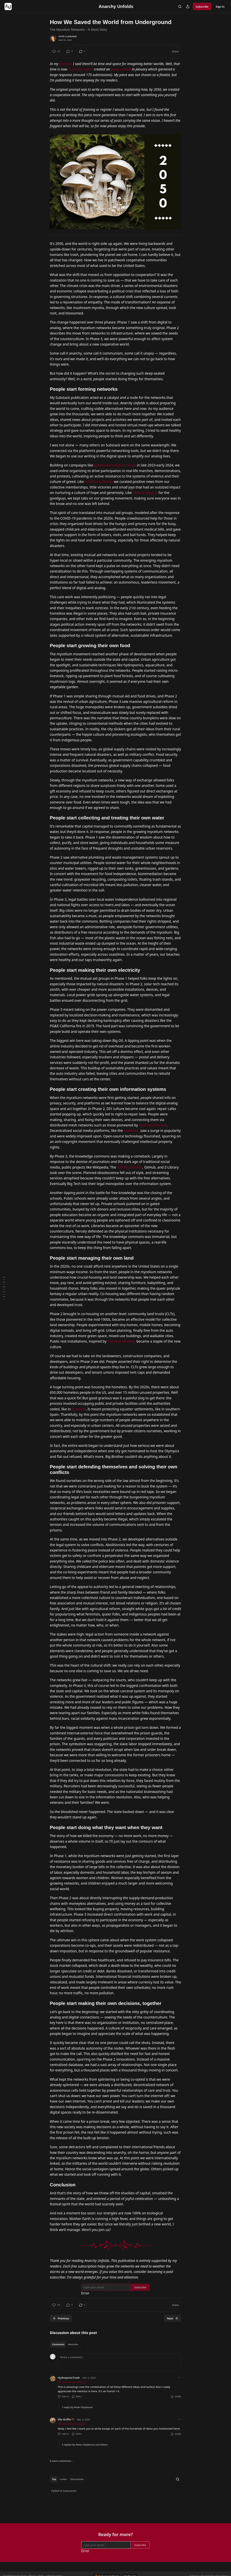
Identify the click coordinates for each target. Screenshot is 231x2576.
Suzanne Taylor (81, 69)
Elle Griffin (64, 2419)
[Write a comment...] (119, 2362)
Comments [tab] (58, 2344)
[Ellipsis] (179, 2377)
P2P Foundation (129, 1167)
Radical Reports (145, 492)
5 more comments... (61, 2461)
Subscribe (202, 6)
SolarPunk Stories (99, 481)
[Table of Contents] (3, 1288)
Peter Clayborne (67, 36)
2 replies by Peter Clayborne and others (85, 2444)
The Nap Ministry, (121, 1341)
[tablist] (65, 2344)
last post (65, 63)
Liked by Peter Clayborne (72, 2382)
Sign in (220, 6)
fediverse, (132, 1130)
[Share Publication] (187, 6)
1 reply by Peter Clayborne (77, 2407)
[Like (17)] (56, 51)
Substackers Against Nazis (115, 465)
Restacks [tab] (73, 2344)
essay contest (121, 69)
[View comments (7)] (69, 51)
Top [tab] (54, 2479)
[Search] (179, 6)
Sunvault (79, 1409)
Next (172, 2318)
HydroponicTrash (152, 1125)
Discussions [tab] (77, 2479)
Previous (61, 2318)
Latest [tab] (63, 2479)
